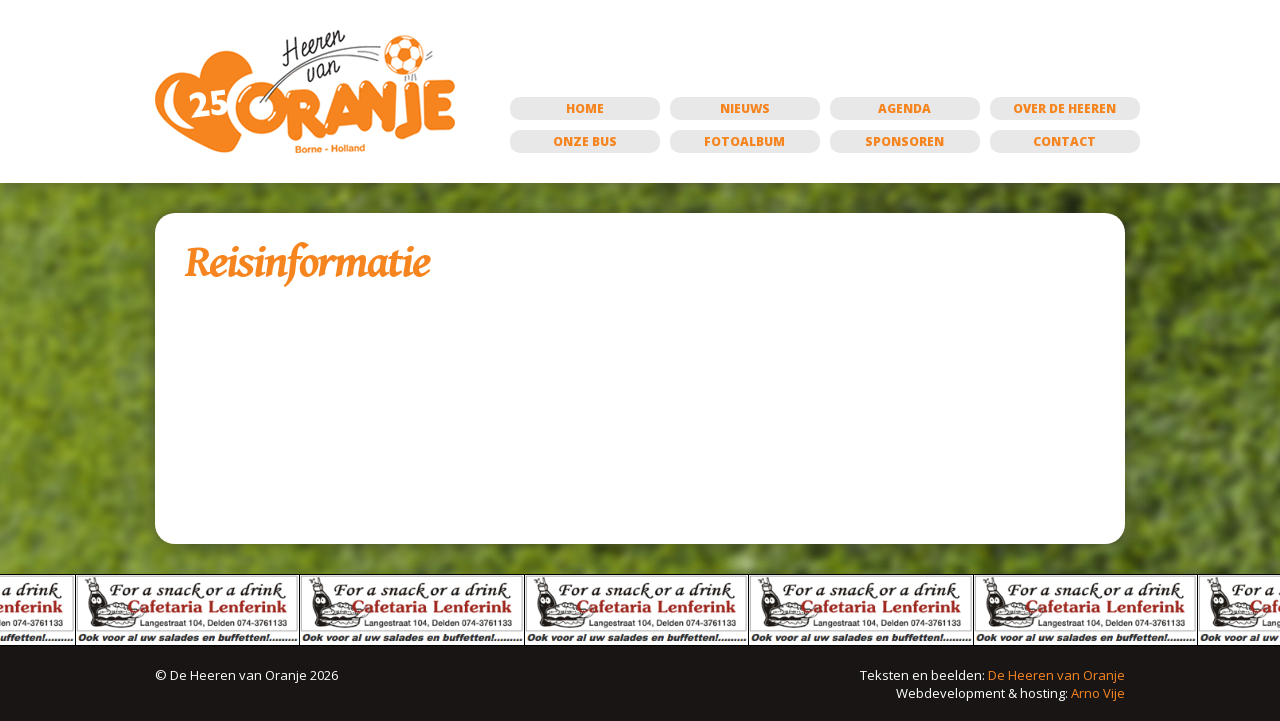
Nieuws (745, 108)
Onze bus (585, 141)
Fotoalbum (744, 141)
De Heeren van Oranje (1056, 675)
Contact (1064, 141)
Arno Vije (1098, 693)
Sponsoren (904, 141)
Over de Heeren (1064, 108)
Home (585, 108)
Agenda (904, 108)
